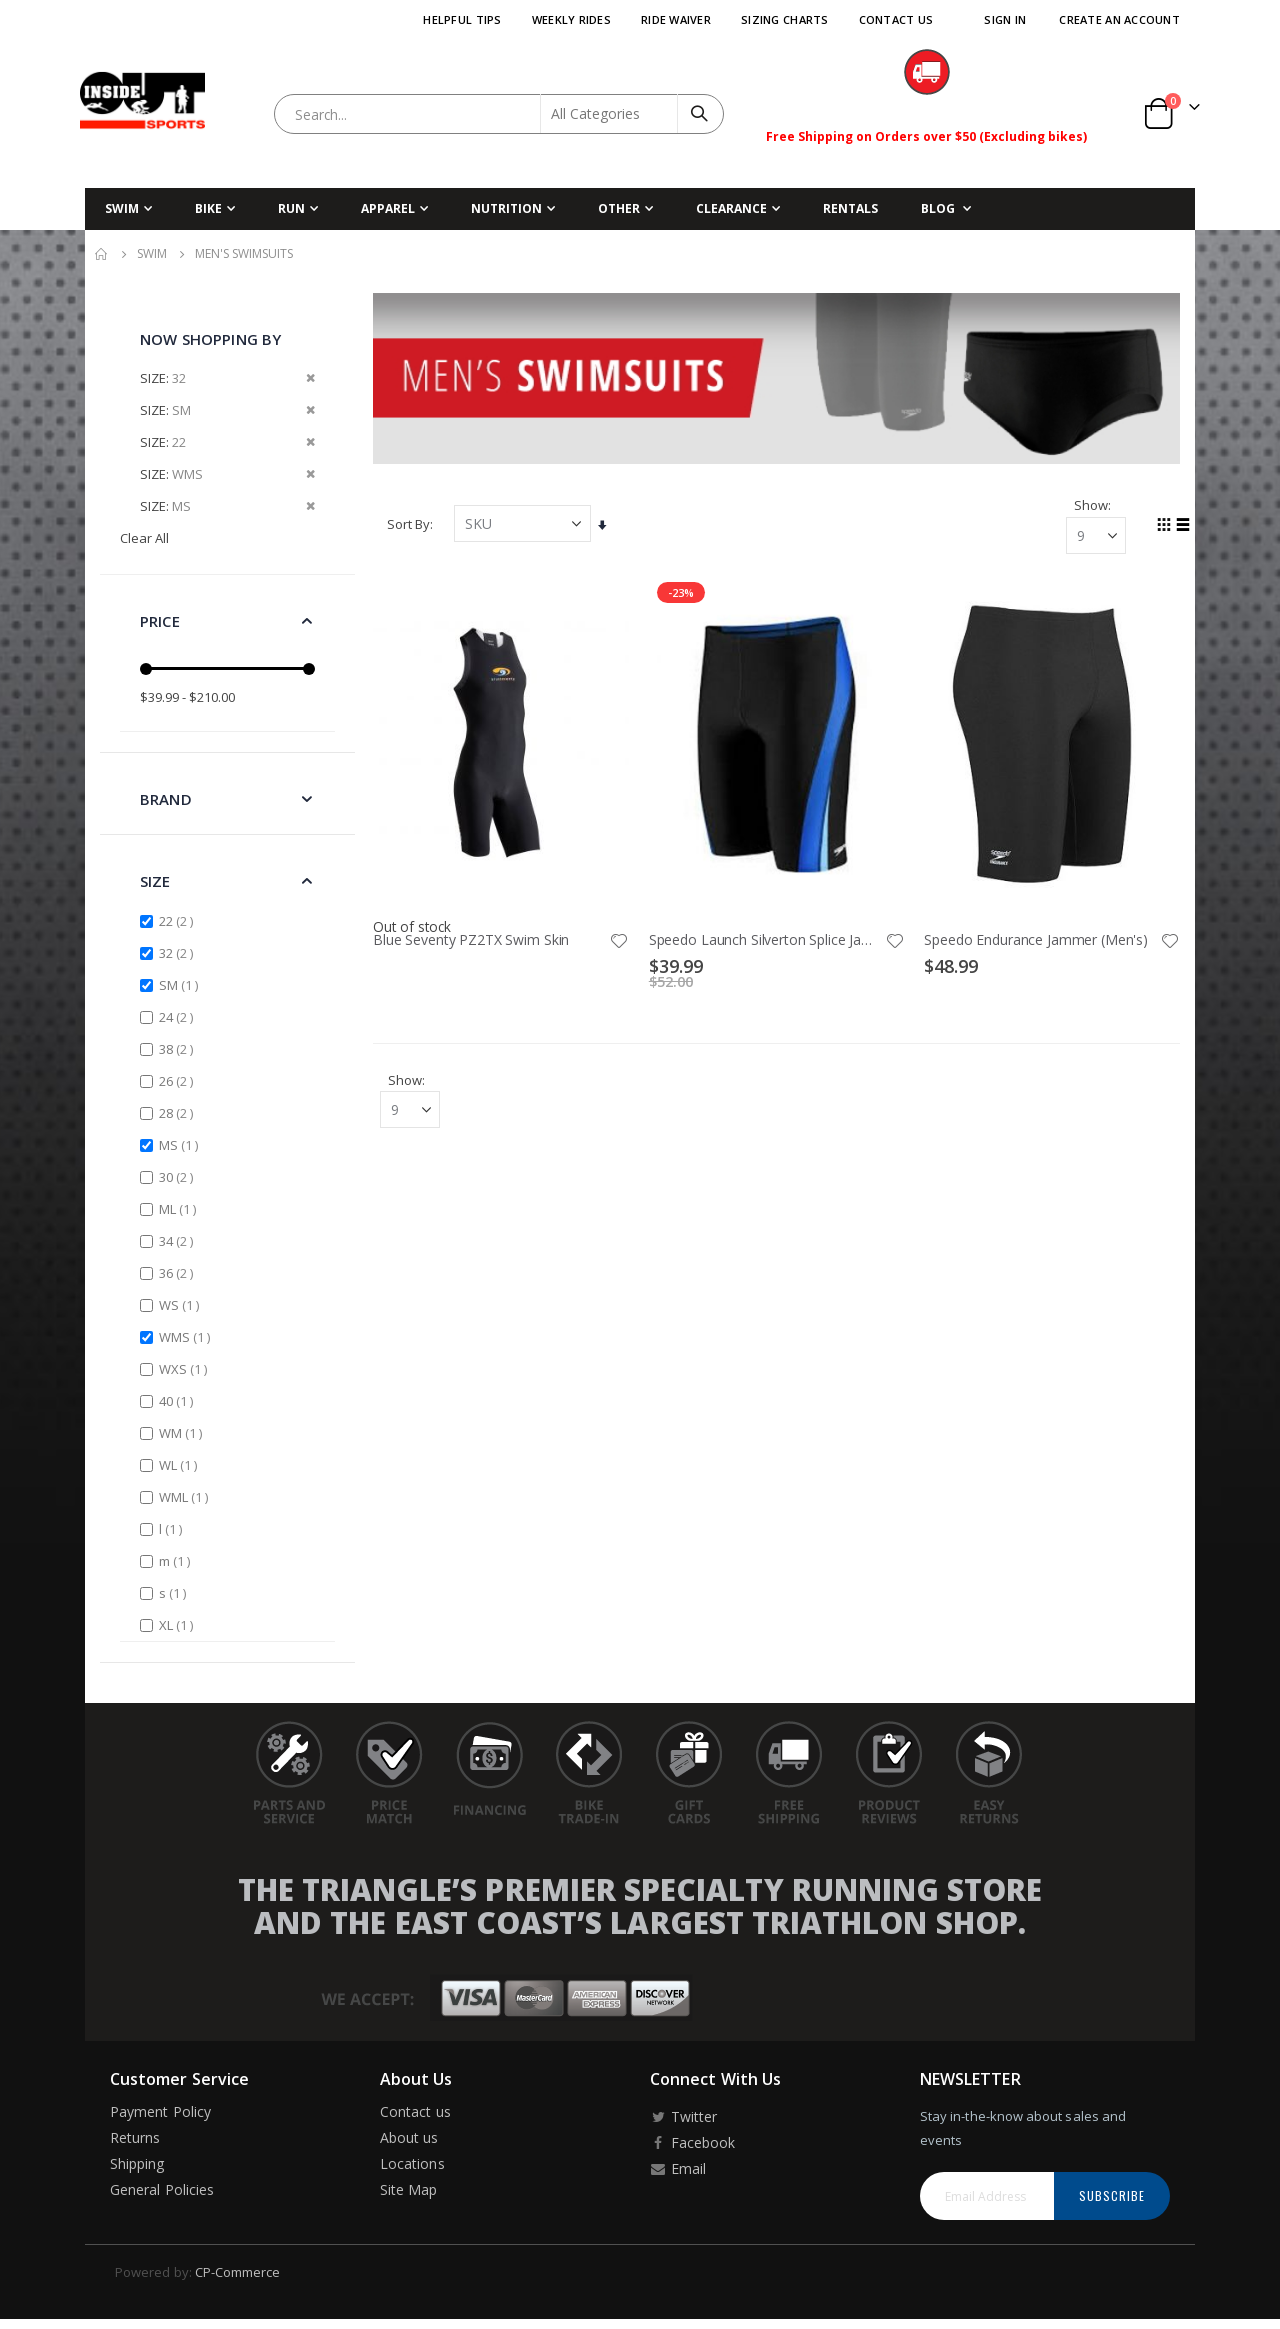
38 (178, 1048)
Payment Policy (160, 2111)
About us (409, 2137)
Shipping (137, 2163)
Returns (135, 2137)
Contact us (415, 2111)
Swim (152, 254)
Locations (412, 2163)
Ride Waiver (676, 19)
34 (178, 1240)
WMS (187, 1336)
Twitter (683, 2116)
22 (178, 920)
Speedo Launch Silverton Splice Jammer (767, 939)
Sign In (1005, 19)
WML (186, 1496)
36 (178, 1272)
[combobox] (499, 114)
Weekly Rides (571, 19)
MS (181, 1144)
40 (178, 1400)
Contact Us (896, 19)
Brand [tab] (166, 799)
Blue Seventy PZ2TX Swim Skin (473, 939)
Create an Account (1119, 19)
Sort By (410, 524)
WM (183, 1432)
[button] (620, 940)
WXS (185, 1368)
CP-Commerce (238, 2272)
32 (178, 952)
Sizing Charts (785, 19)
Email (678, 2168)
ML (180, 1208)
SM (181, 984)
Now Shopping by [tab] (210, 339)
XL (178, 1624)
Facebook (692, 2142)
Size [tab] (155, 881)
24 (178, 1016)
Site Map (409, 2189)
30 (178, 1176)
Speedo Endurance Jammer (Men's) (1037, 939)
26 (178, 1080)
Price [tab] (160, 621)
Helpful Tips (462, 19)
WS (181, 1304)
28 (178, 1112)
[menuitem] (946, 209)
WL (180, 1464)
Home (102, 254)
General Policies (162, 2189)
